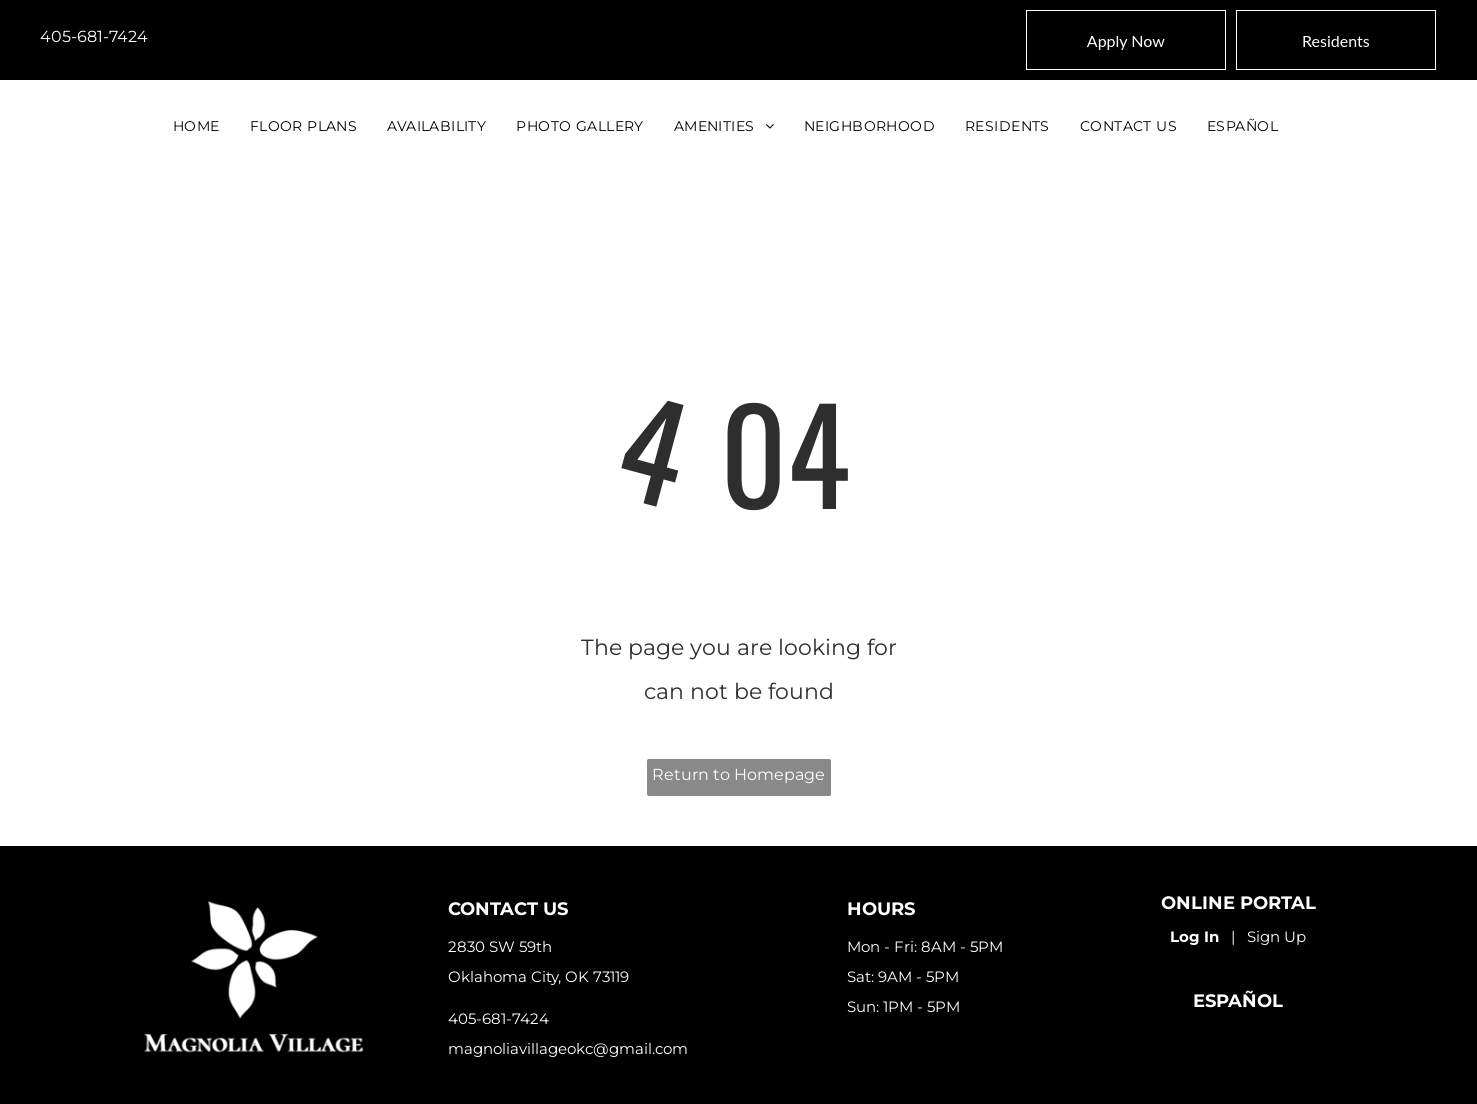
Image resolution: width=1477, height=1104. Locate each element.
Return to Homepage (738, 774)
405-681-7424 (94, 36)
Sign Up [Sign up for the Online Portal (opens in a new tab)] (1276, 936)
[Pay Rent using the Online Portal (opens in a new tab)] (1336, 40)
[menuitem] (196, 126)
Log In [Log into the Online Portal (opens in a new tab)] (1194, 936)
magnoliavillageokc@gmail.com (568, 1048)
